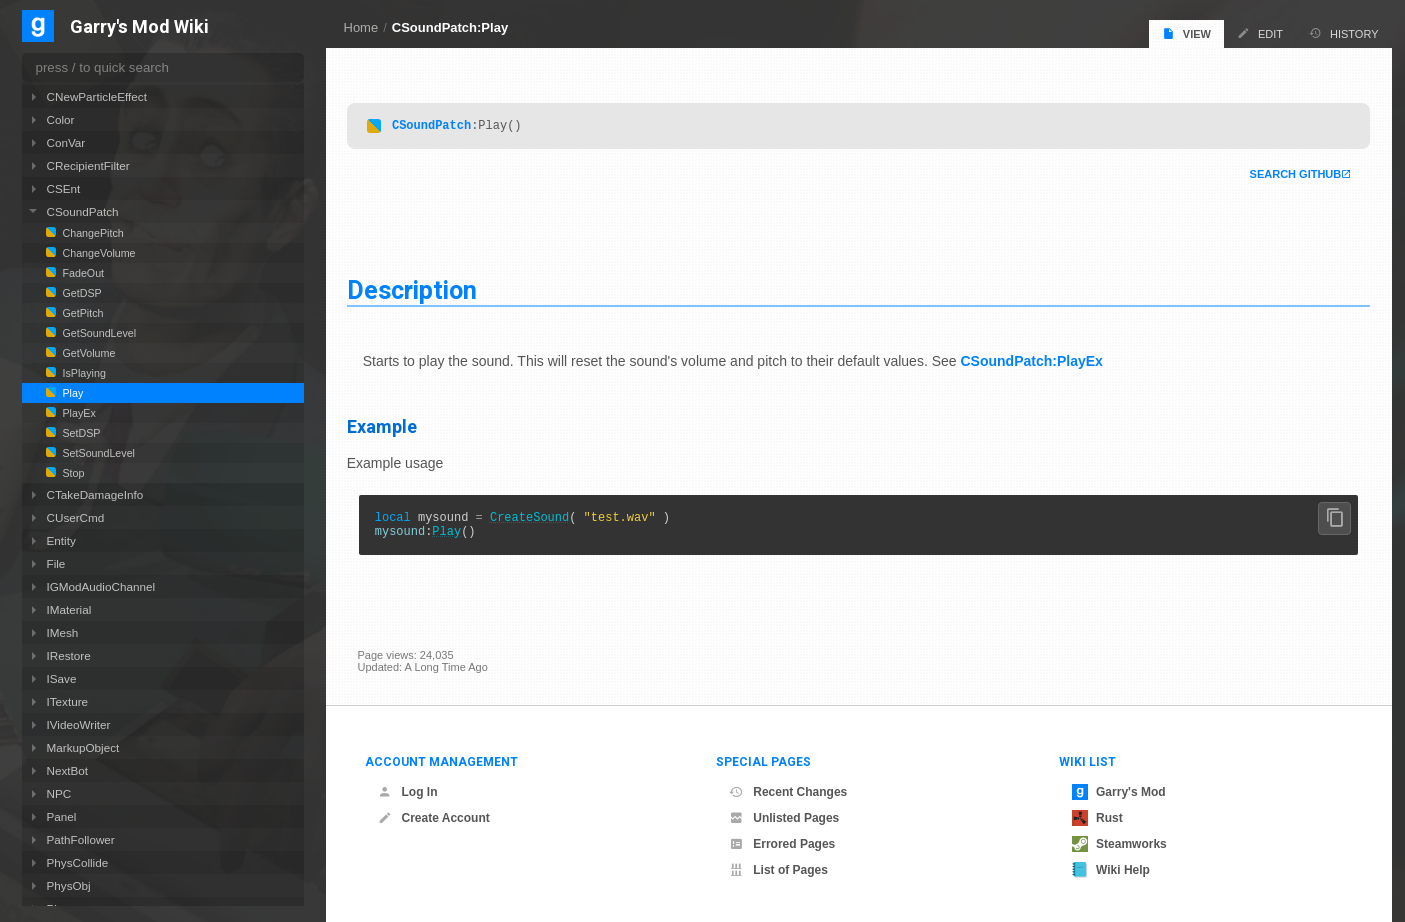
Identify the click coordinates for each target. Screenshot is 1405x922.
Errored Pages (782, 844)
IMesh (63, 632)
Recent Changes (788, 792)
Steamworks (1119, 844)
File (56, 563)
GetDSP (81, 293)
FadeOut (82, 273)
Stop (72, 473)
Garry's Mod (1119, 792)
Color (61, 119)
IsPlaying (83, 373)
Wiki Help (1111, 870)
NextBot (68, 770)
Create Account (434, 818)
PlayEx (78, 413)
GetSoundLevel (98, 333)
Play (457, 536)
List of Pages (778, 870)
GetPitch (82, 313)
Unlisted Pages (784, 818)
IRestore (69, 655)
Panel (62, 816)
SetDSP (80, 433)
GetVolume (88, 353)
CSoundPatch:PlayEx (1042, 361)
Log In (408, 792)
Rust (1097, 818)
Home (361, 27)
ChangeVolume (98, 253)
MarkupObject (83, 747)
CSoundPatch (442, 124)
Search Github (1285, 174)
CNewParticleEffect (97, 96)
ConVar (66, 142)
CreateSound (540, 519)
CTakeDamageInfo (95, 494)
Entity (61, 540)
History (1344, 33)
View (1186, 33)
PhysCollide (78, 862)
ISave (62, 678)
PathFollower (81, 839)
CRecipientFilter (88, 165)
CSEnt (64, 188)
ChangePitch (92, 233)
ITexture (68, 701)
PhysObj (69, 885)
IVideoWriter (79, 724)
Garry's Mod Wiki (139, 27)
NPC (59, 793)
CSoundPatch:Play (450, 27)
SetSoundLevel (97, 453)
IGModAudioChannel (101, 586)
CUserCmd (76, 517)
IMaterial (69, 609)
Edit (1260, 33)
